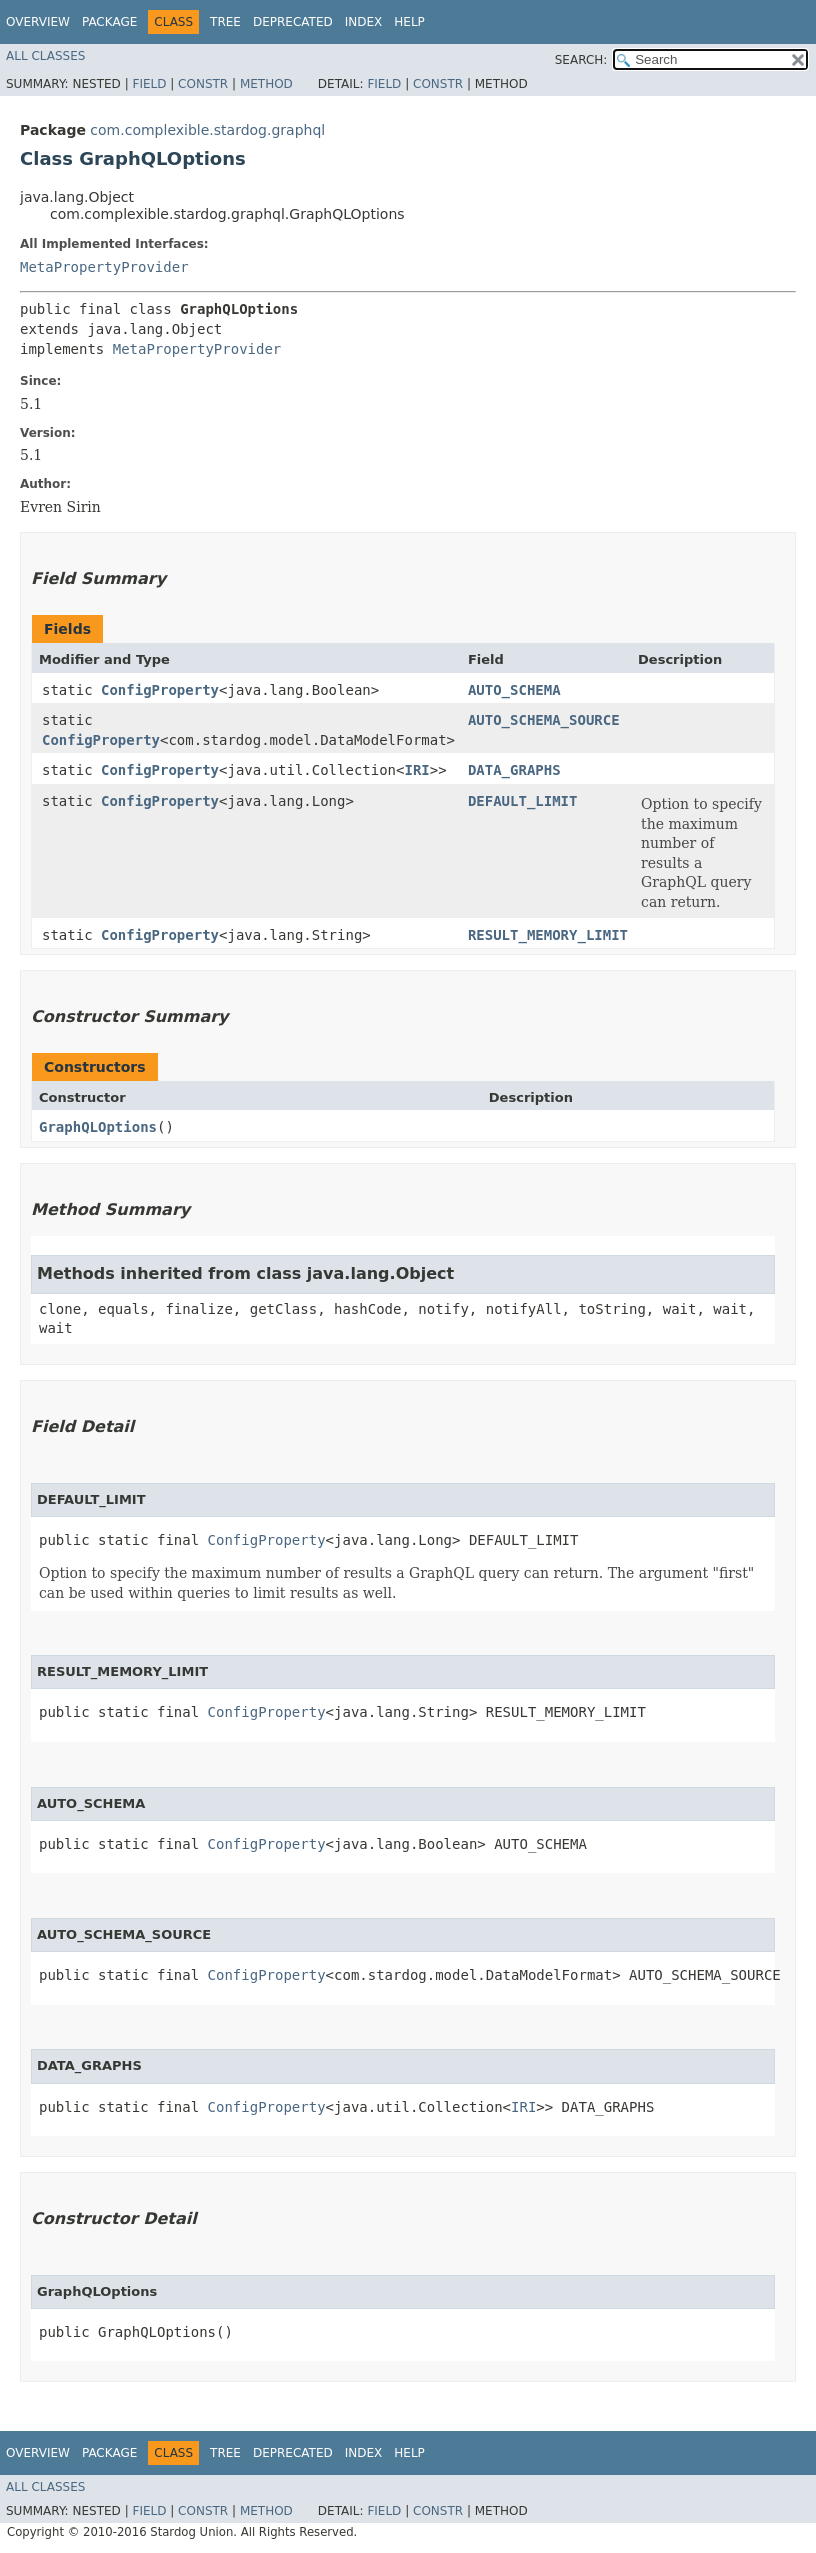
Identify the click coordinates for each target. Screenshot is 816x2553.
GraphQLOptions (98, 1127)
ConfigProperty (160, 690)
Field (149, 84)
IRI (416, 770)
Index (364, 22)
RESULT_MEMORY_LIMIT (548, 935)
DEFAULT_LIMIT (523, 801)
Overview (38, 22)
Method (266, 84)
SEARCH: (581, 60)
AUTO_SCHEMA (514, 690)
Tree (225, 22)
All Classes (45, 56)
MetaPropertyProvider (104, 267)
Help (409, 22)
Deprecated (293, 22)
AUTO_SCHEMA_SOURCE (544, 720)
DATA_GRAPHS (514, 770)
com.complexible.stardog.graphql (207, 130)
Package (109, 22)
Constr (203, 84)
